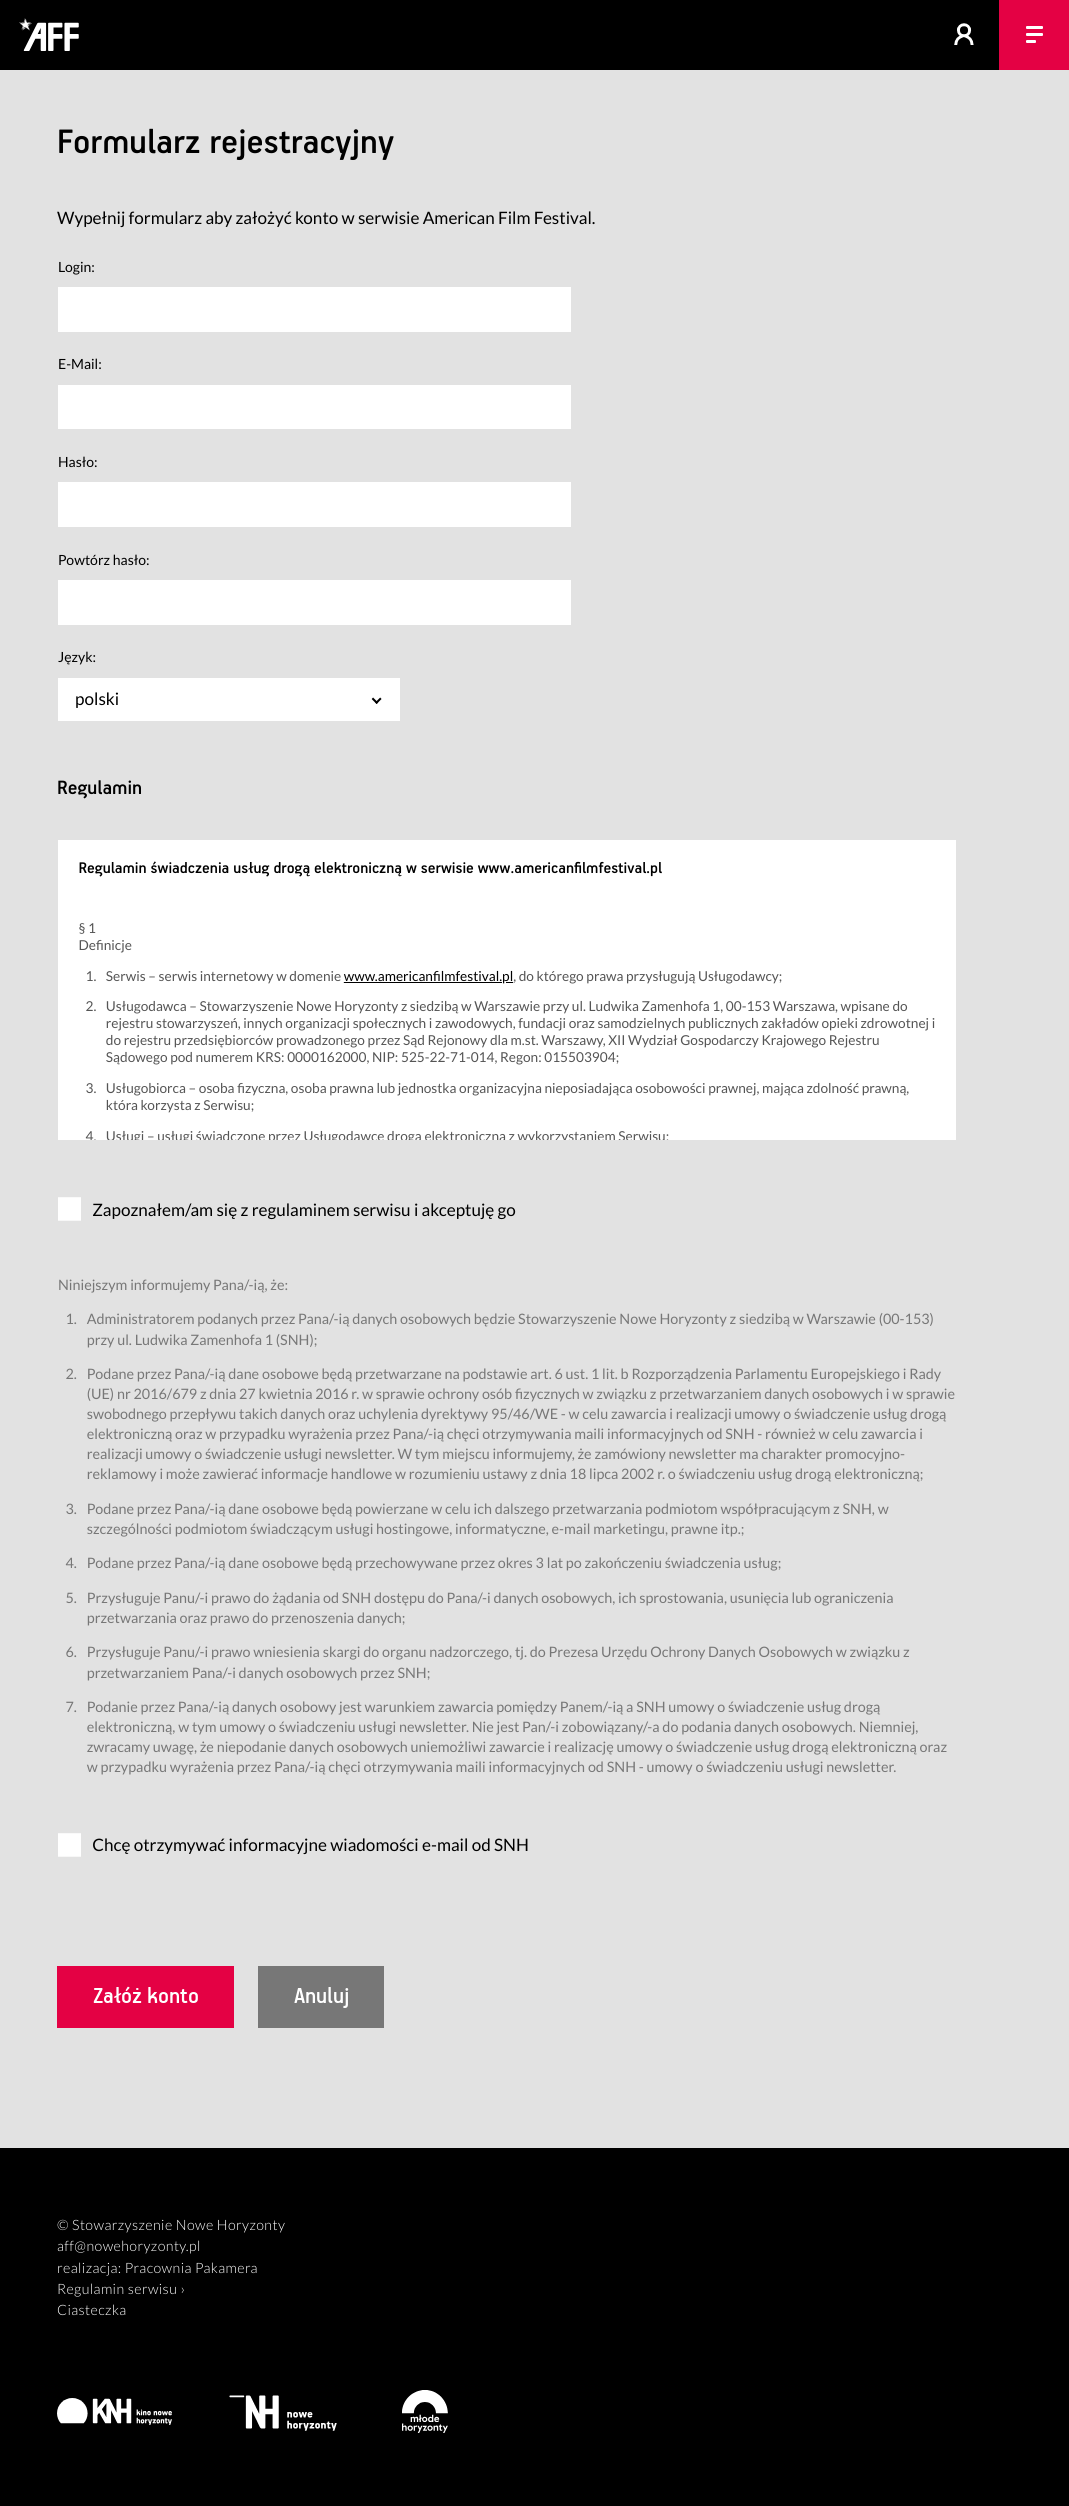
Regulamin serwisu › (121, 2289)
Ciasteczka (92, 2310)
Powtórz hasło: (104, 559)
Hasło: (78, 461)
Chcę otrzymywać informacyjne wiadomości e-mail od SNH (310, 1844)
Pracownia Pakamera (191, 2268)
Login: (76, 266)
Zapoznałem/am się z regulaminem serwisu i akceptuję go (304, 1209)
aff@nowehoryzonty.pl (129, 2246)
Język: (77, 656)
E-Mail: (80, 363)
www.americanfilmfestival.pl (428, 975)
